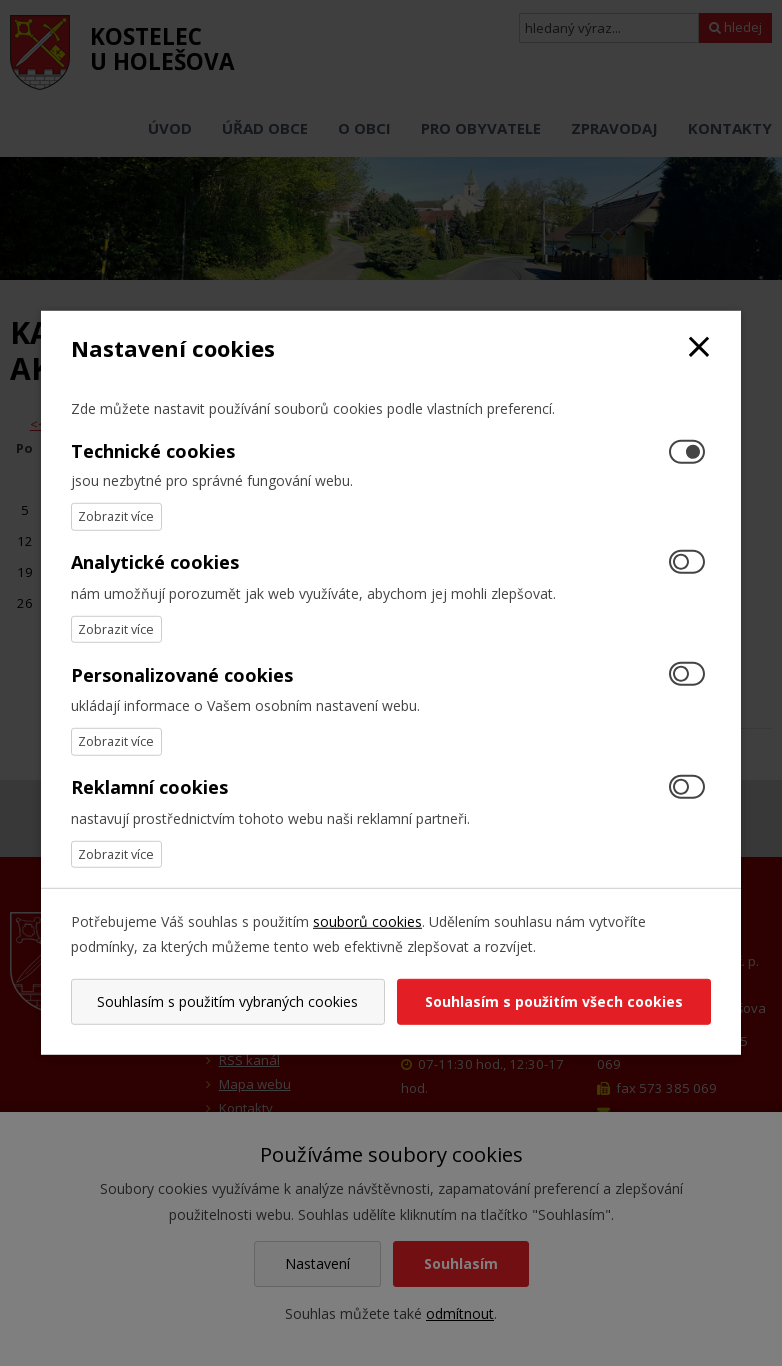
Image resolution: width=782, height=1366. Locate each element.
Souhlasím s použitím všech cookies (554, 1001)
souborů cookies (367, 921)
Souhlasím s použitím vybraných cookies (227, 1001)
